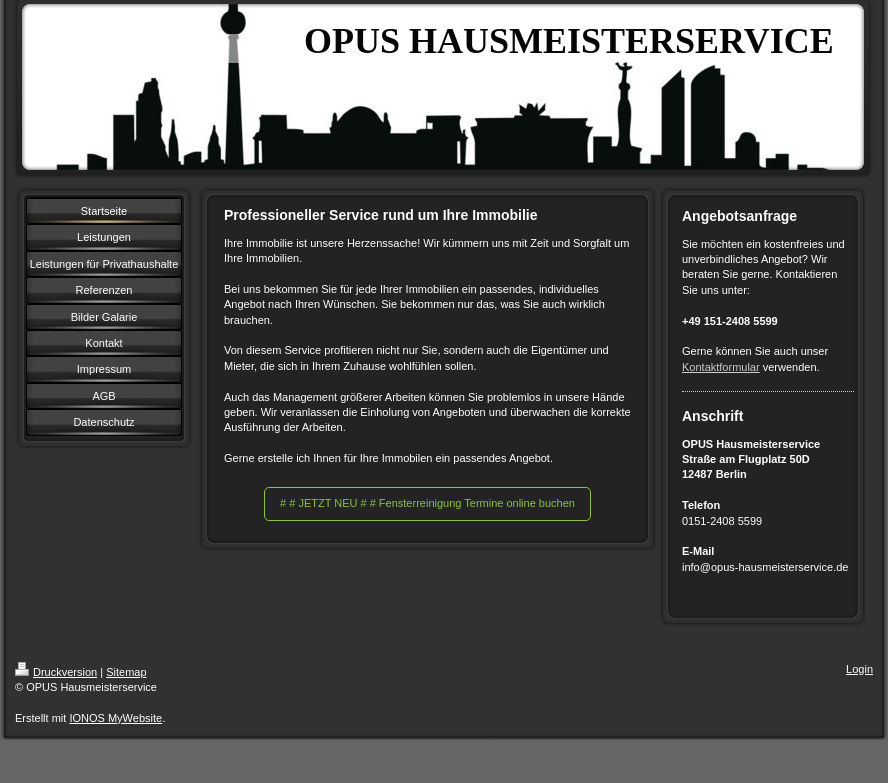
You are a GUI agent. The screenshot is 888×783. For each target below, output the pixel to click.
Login (859, 669)
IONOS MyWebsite (115, 718)
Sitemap (126, 672)
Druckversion (56, 672)
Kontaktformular (721, 367)
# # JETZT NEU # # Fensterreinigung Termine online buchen (427, 503)
